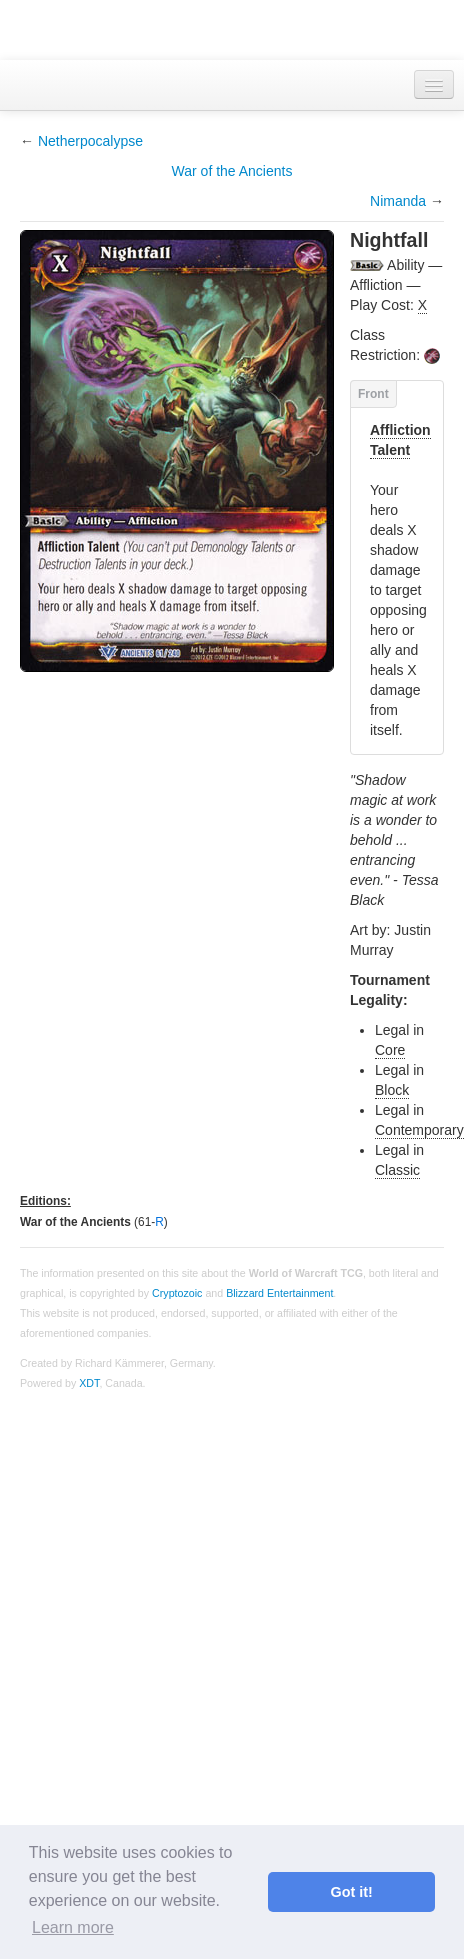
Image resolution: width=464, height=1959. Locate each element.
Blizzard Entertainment (279, 1293)
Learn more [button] (73, 1927)
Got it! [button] (352, 1892)
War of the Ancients (232, 171)
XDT (89, 1383)
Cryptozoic (177, 1293)
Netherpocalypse (90, 141)
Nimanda (398, 201)
